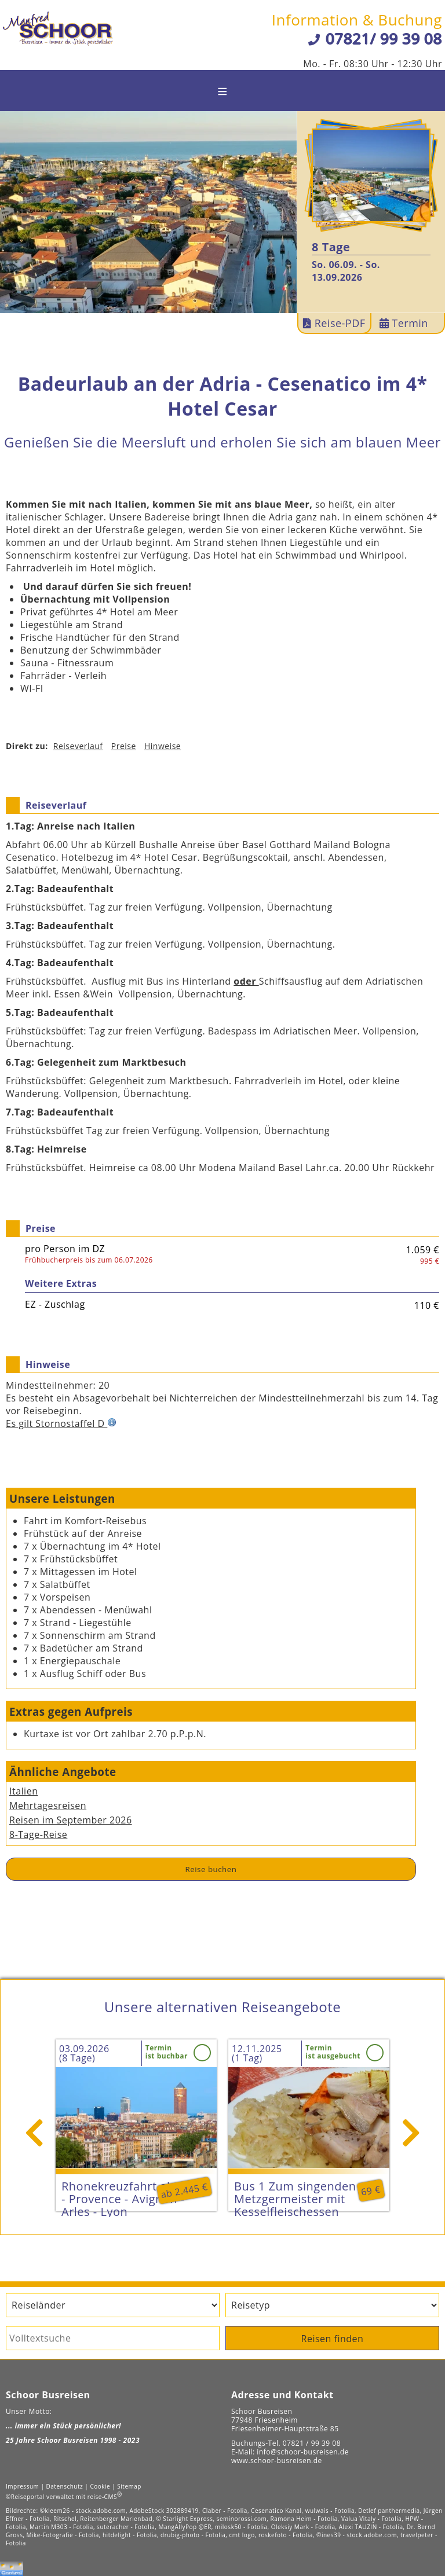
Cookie (100, 2486)
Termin (404, 323)
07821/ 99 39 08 (384, 38)
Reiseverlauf (78, 745)
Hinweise (162, 745)
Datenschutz (64, 2486)
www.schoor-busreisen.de (276, 2460)
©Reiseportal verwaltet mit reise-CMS (64, 2497)
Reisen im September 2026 (70, 1820)
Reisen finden (332, 2338)
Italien (23, 1791)
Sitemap (129, 2486)
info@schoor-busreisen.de (303, 2452)
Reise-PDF (334, 323)
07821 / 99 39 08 (312, 2443)
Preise (123, 745)
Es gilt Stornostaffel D (61, 1423)
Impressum (22, 2486)
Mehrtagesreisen (47, 1805)
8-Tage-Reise (38, 1834)
